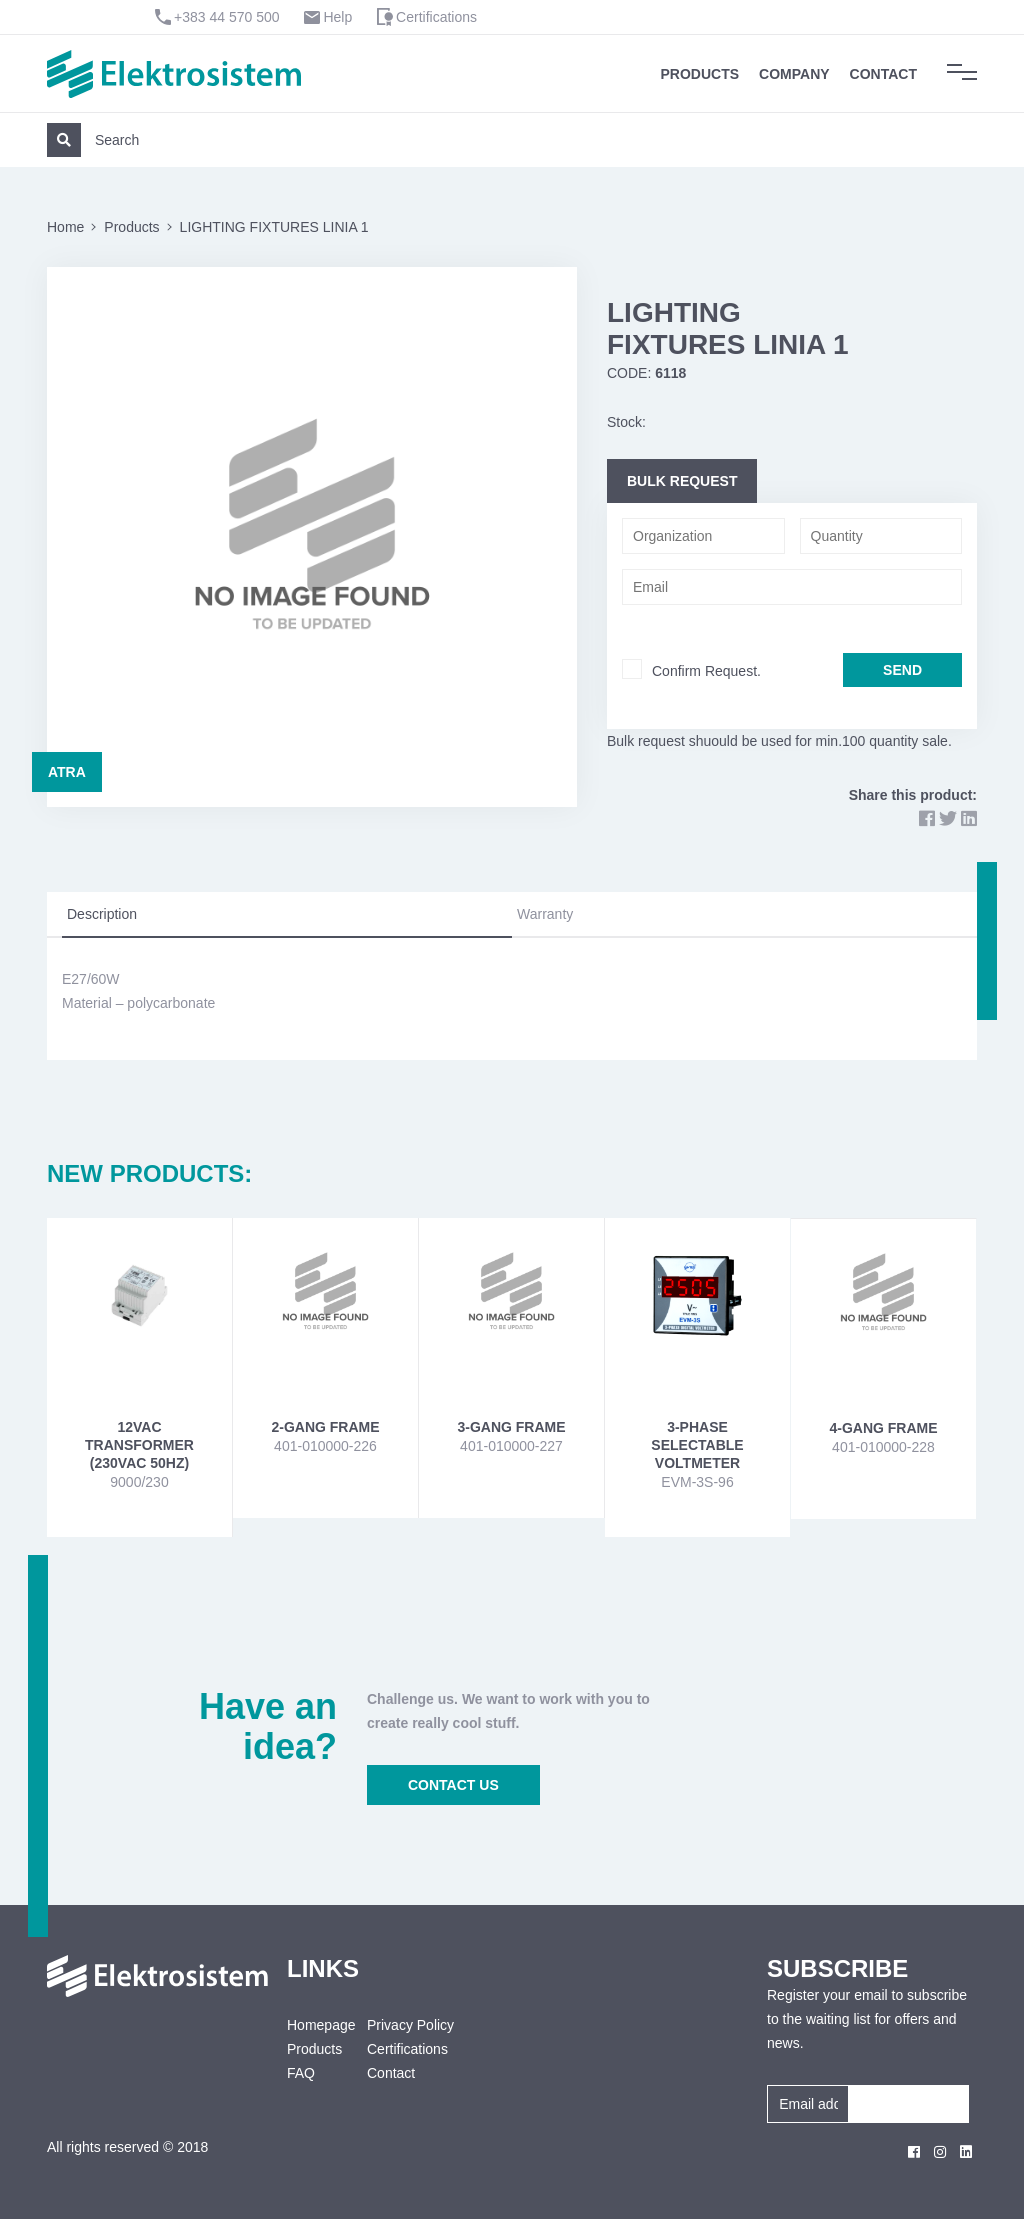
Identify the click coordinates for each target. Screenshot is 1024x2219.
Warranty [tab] (545, 914)
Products (700, 74)
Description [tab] (102, 914)
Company (794, 74)
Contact (883, 74)
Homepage (312, 2025)
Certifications (436, 17)
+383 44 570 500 (227, 17)
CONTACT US (453, 1785)
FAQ (301, 2073)
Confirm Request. (706, 671)
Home (65, 227)
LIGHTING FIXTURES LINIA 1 (274, 227)
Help (337, 17)
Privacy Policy (410, 2025)
